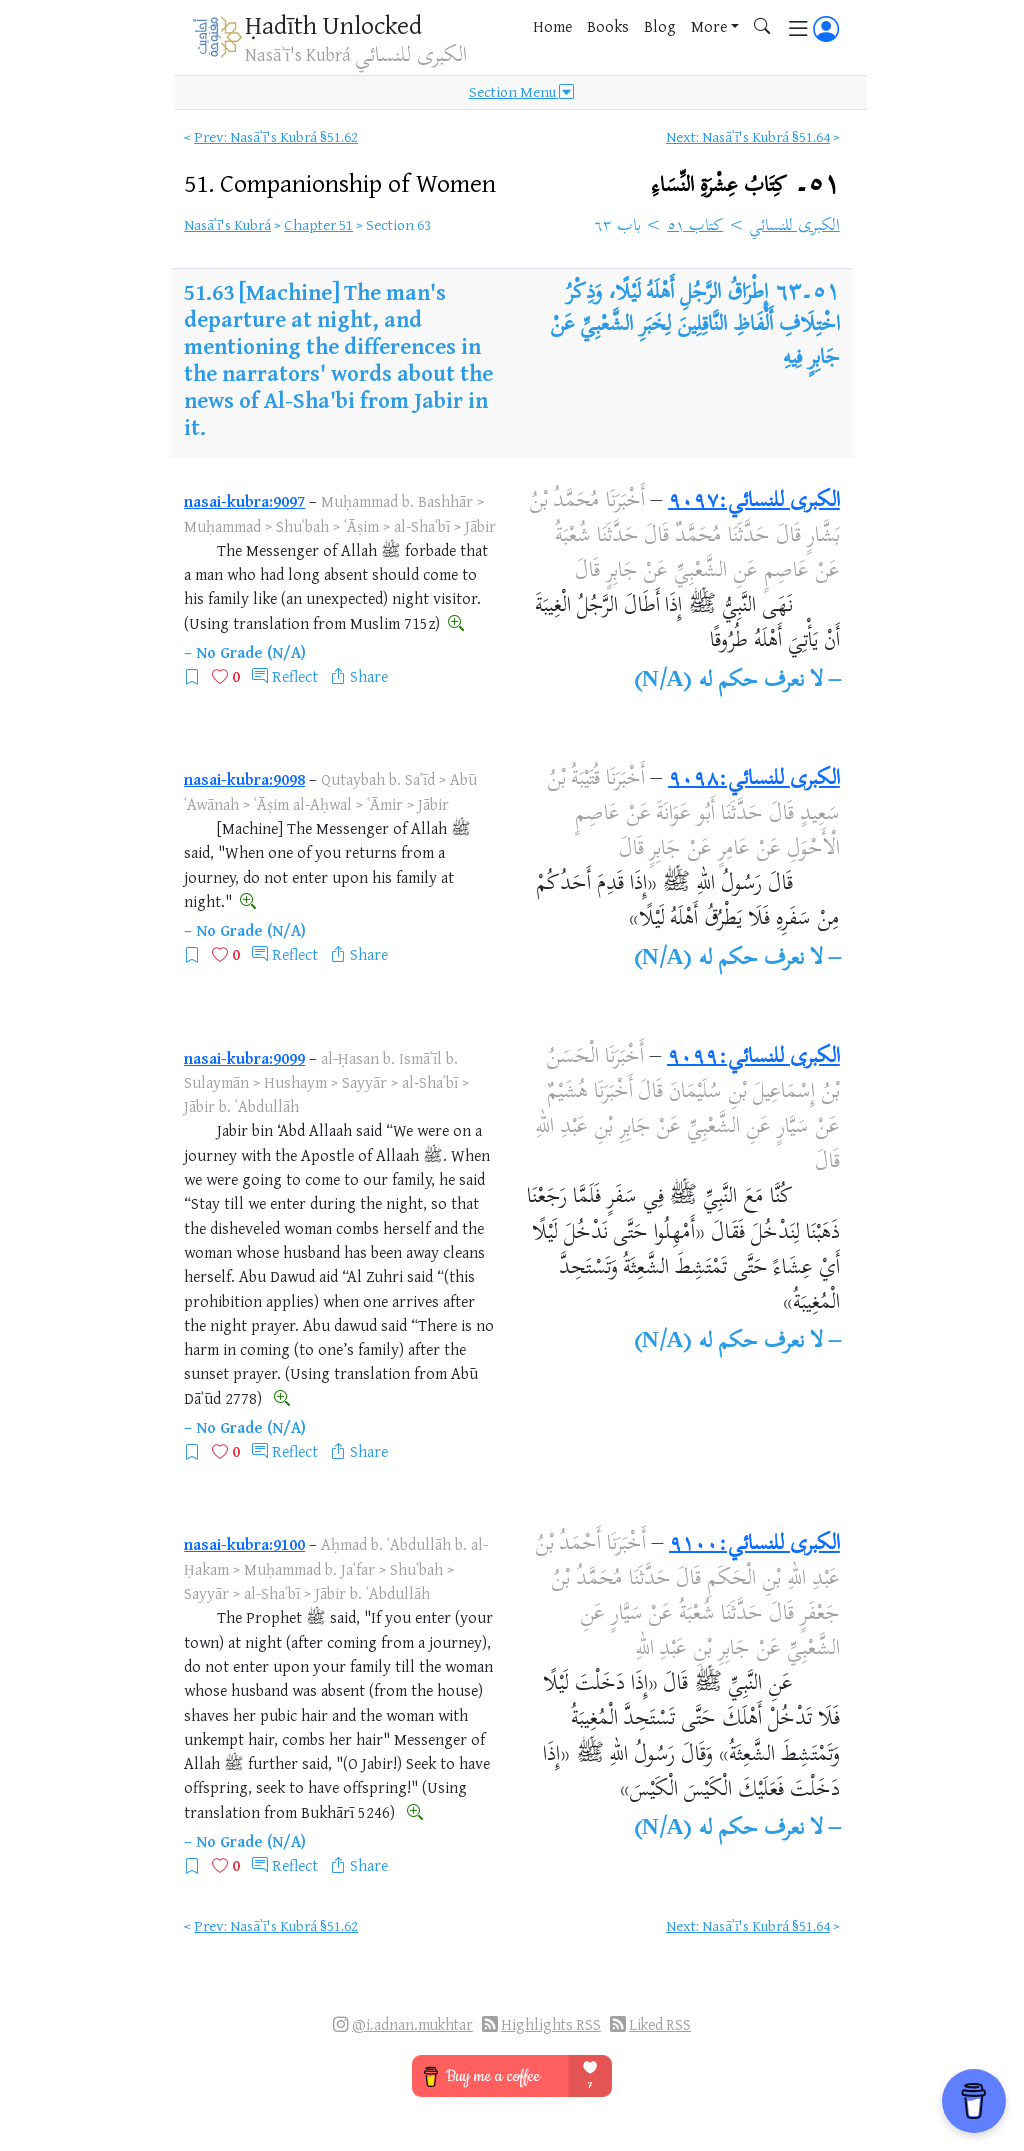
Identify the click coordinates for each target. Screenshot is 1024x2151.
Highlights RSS (551, 2024)
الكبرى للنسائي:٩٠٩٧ (754, 502)
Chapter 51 (318, 224)
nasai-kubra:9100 (244, 1544)
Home (552, 26)
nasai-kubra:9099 (244, 1058)
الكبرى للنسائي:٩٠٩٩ (753, 1058)
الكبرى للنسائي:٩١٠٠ (754, 1545)
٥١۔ (746, 185)
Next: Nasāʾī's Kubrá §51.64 (748, 136)
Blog (660, 26)
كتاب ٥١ (695, 227)
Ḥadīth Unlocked (333, 24)
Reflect (295, 676)
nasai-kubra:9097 (244, 501)
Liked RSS (660, 2024)
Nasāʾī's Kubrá (227, 224)
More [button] (709, 26)
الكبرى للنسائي (794, 227)
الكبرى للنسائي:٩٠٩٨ (754, 780)
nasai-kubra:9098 (244, 779)
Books (608, 26)
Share (369, 676)
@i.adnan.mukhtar (412, 2024)
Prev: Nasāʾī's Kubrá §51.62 (276, 136)
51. (340, 182)
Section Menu (521, 92)
